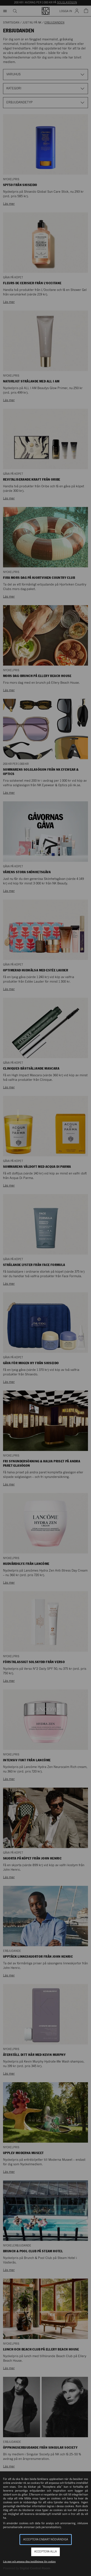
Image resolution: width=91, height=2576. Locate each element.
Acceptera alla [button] (45, 2552)
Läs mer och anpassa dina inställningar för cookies (29, 2561)
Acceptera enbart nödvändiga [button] (45, 2539)
